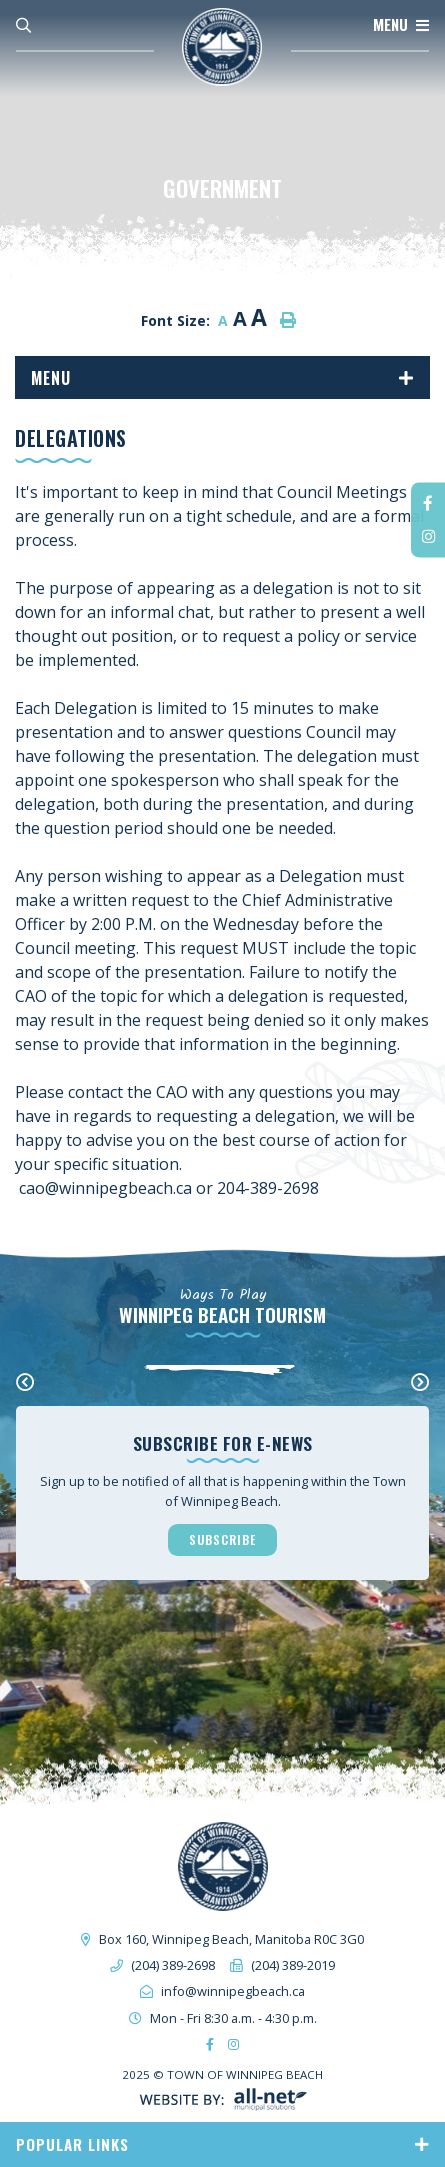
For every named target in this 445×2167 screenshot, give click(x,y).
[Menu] (401, 25)
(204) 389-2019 (293, 1965)
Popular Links (72, 2144)
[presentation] (25, 1382)
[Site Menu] (222, 377)
